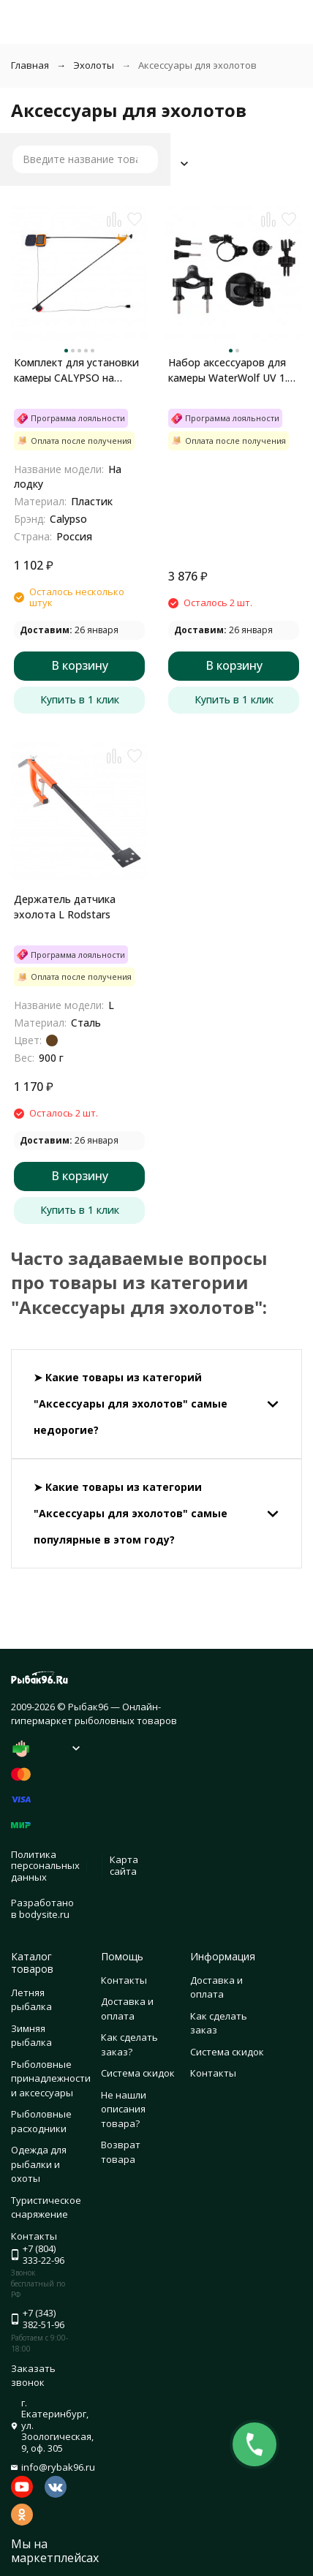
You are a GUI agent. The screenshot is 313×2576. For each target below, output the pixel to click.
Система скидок (138, 2073)
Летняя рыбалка (31, 2000)
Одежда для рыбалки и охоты (39, 2164)
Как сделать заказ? (129, 2044)
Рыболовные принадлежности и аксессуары (51, 2078)
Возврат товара (120, 2152)
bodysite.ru (44, 1914)
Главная (30, 65)
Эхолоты (93, 65)
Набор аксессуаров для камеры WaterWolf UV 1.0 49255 (230, 370)
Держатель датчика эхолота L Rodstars (65, 906)
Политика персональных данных (45, 1866)
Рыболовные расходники (41, 2121)
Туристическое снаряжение (46, 2207)
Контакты (124, 1980)
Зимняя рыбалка (31, 2036)
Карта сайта (124, 1865)
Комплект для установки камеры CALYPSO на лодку (76, 370)
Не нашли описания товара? (123, 2109)
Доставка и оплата (127, 2008)
